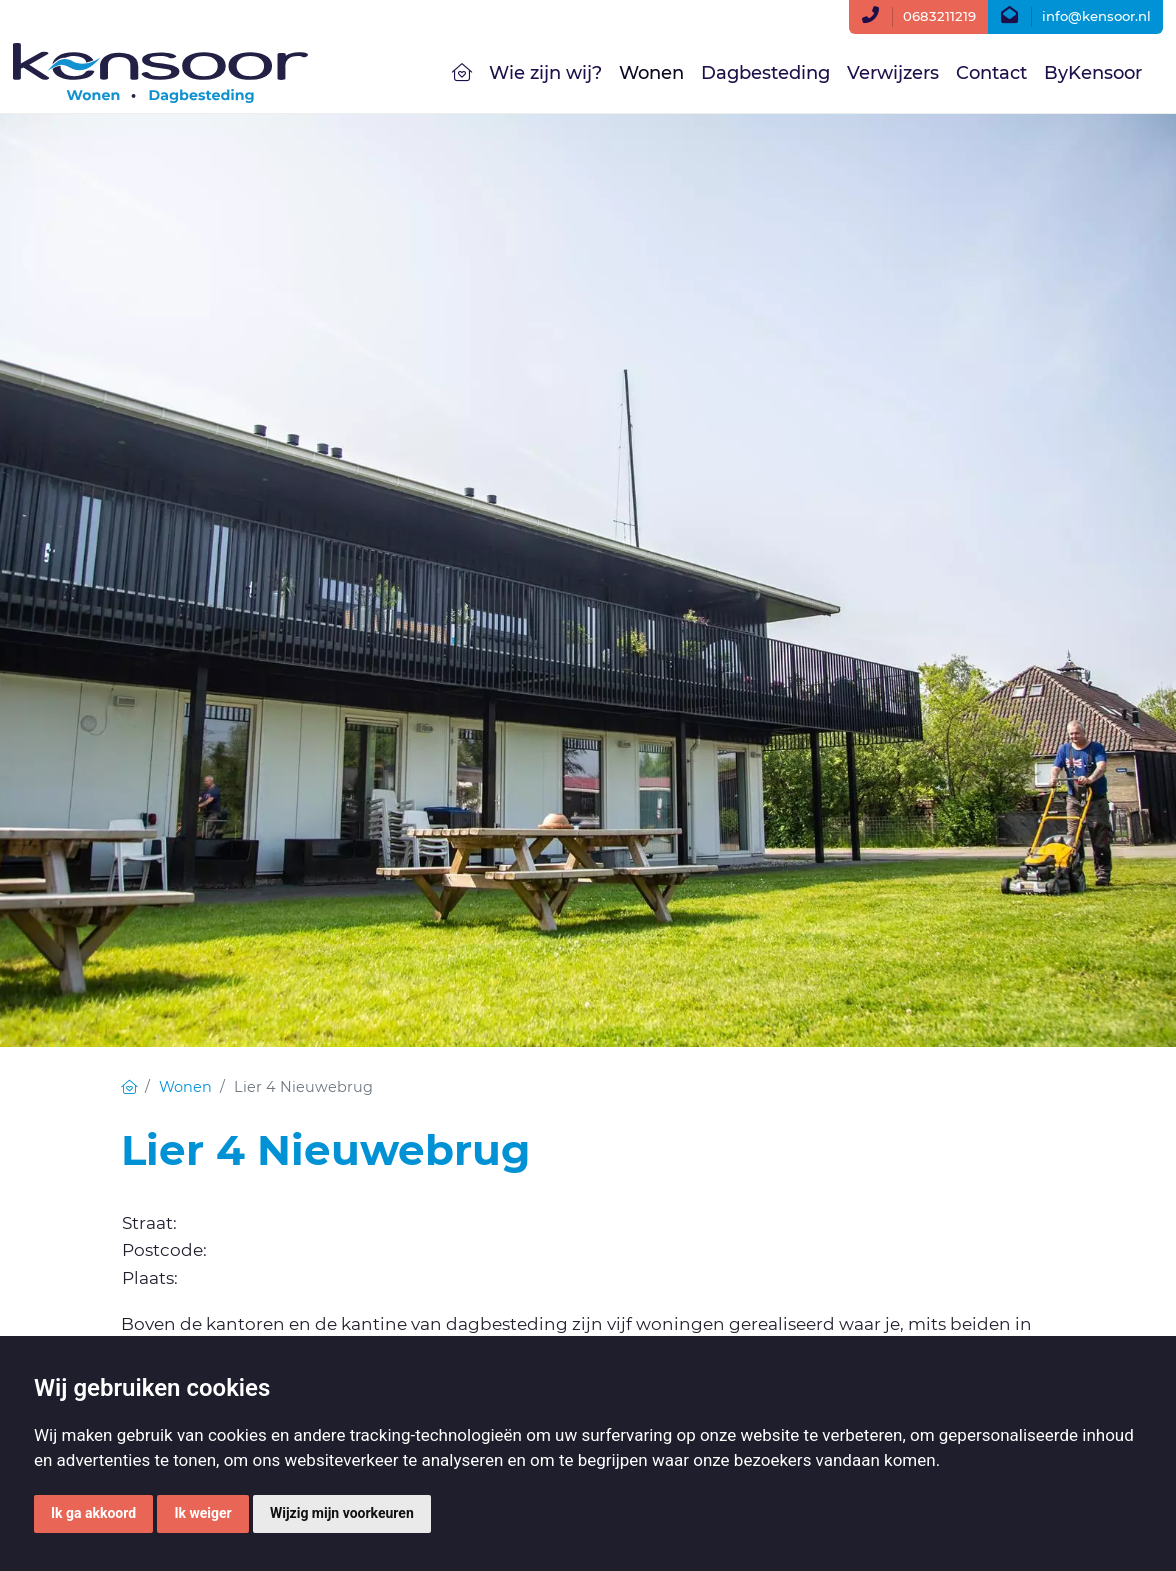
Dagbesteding (765, 73)
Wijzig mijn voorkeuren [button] (342, 1513)
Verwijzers (893, 73)
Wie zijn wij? (545, 73)
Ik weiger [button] (202, 1513)
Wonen (651, 73)
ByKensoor (1093, 73)
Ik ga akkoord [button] (93, 1513)
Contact (991, 73)
